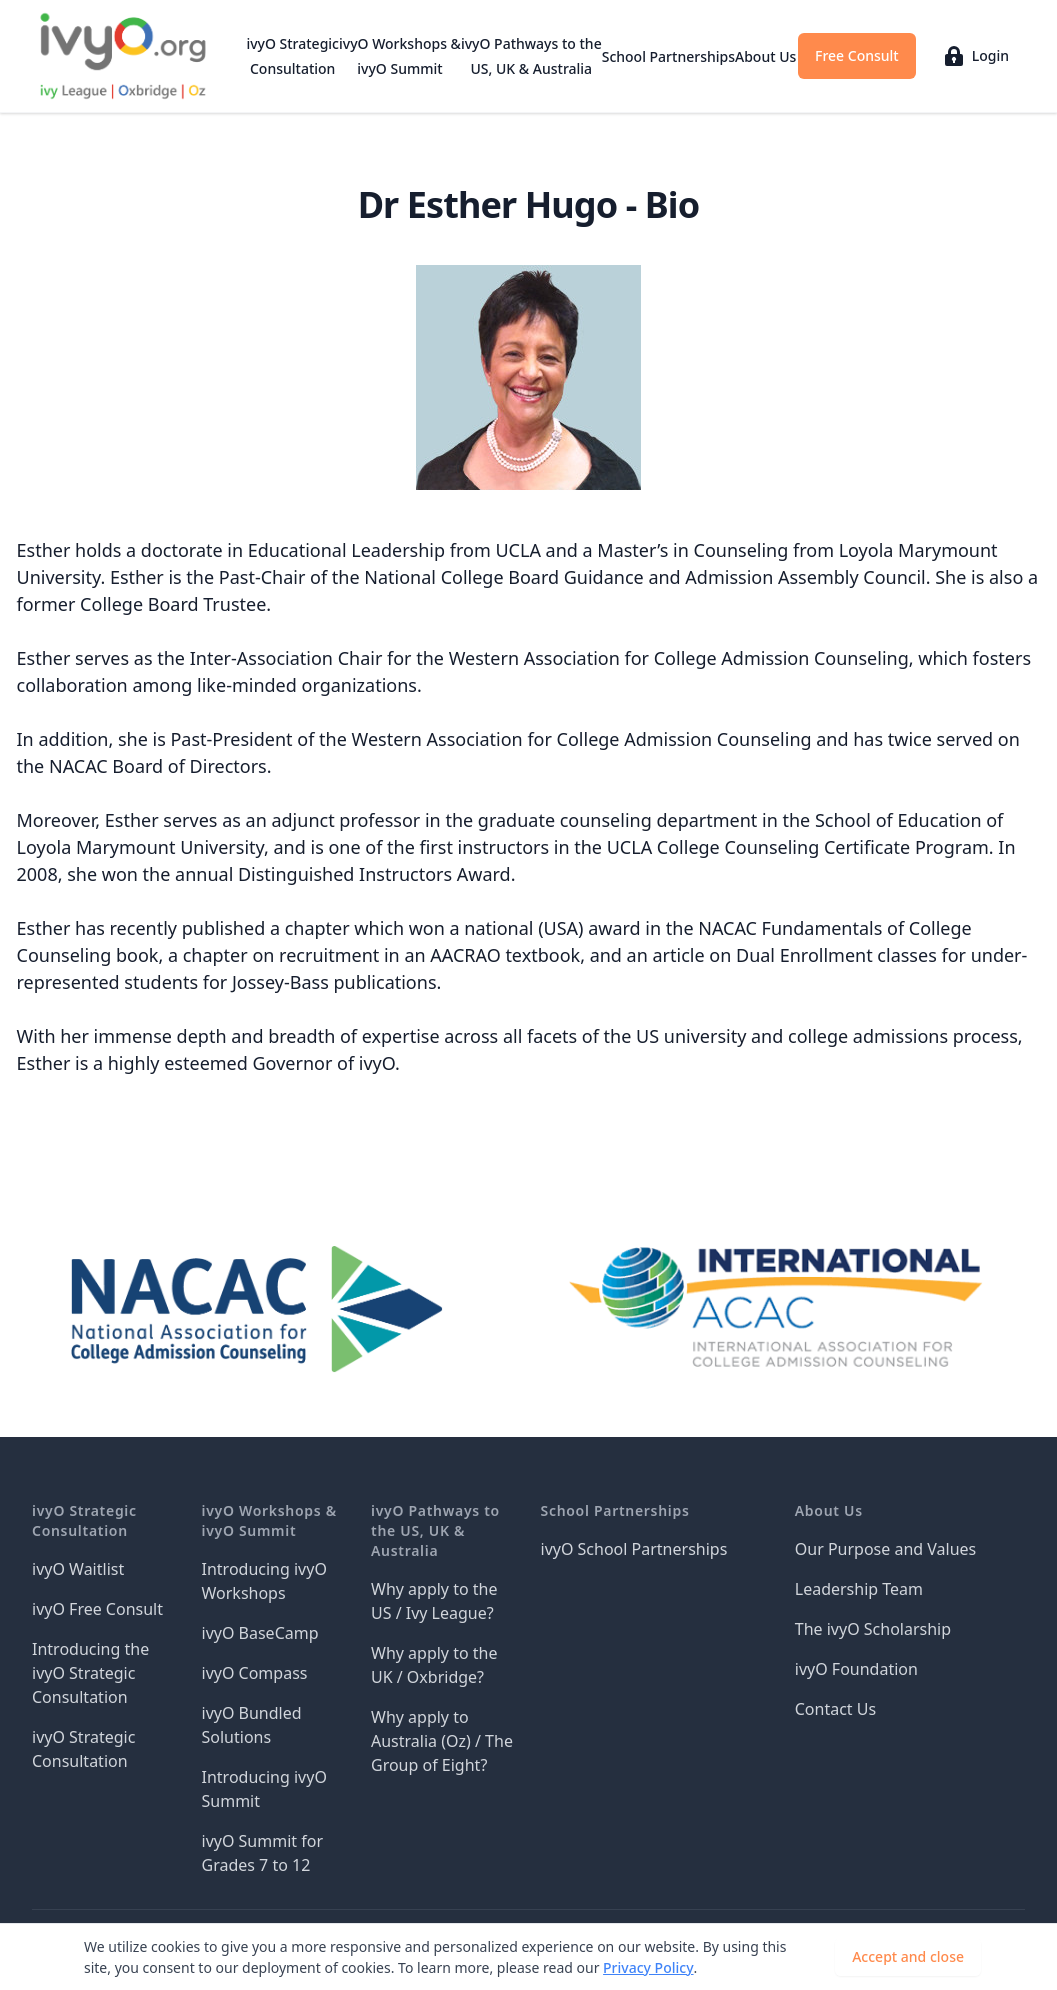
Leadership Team (859, 1589)
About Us (765, 56)
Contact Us (835, 1709)
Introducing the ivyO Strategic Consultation (90, 1673)
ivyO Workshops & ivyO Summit (400, 56)
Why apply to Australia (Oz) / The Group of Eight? (442, 1741)
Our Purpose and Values (886, 1549)
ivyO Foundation (856, 1669)
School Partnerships (668, 56)
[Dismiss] (1013, 1957)
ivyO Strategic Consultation (292, 56)
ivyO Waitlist (78, 1569)
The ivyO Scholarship (873, 1629)
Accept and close (908, 1956)
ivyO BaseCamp (260, 1633)
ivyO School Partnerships (634, 1549)
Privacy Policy (648, 1967)
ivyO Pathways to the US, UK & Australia (531, 56)
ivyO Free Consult (97, 1609)
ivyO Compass (255, 1673)
